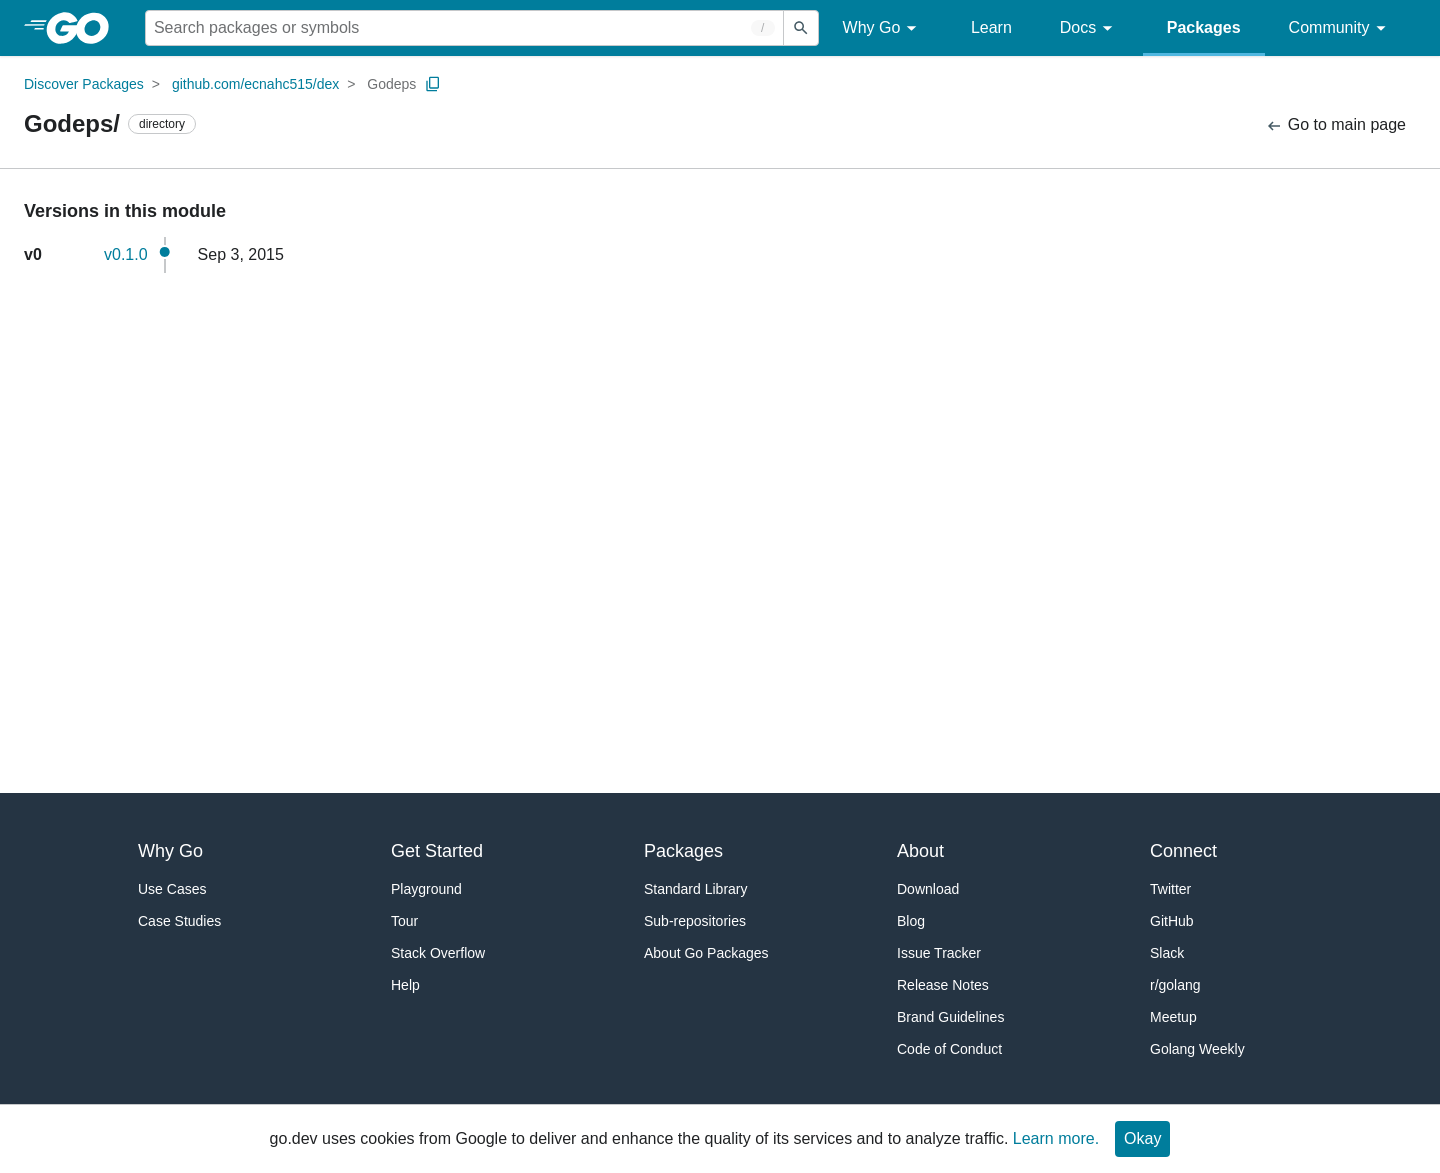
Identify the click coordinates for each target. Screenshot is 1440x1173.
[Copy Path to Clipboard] (433, 84)
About (920, 851)
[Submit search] (801, 28)
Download (928, 889)
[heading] (84, 28)
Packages (1204, 27)
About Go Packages (706, 953)
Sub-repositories (695, 921)
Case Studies (179, 921)
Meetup (1173, 1017)
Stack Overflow (438, 953)
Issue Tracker (939, 953)
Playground (426, 889)
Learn (991, 27)
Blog (911, 921)
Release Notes (943, 985)
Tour (404, 921)
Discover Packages (84, 84)
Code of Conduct (949, 1049)
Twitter (1170, 889)
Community (1340, 28)
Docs (1089, 28)
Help (405, 985)
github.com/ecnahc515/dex (255, 84)
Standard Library (696, 889)
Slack (1167, 953)
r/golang (1175, 985)
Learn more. (1056, 1138)
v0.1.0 (126, 254)
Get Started (437, 851)
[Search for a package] (464, 28)
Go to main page (1335, 125)
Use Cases (172, 889)
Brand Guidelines (950, 1017)
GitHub (1172, 921)
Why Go (883, 28)
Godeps (391, 84)
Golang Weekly (1197, 1049)
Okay (1142, 1138)
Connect (1183, 851)
